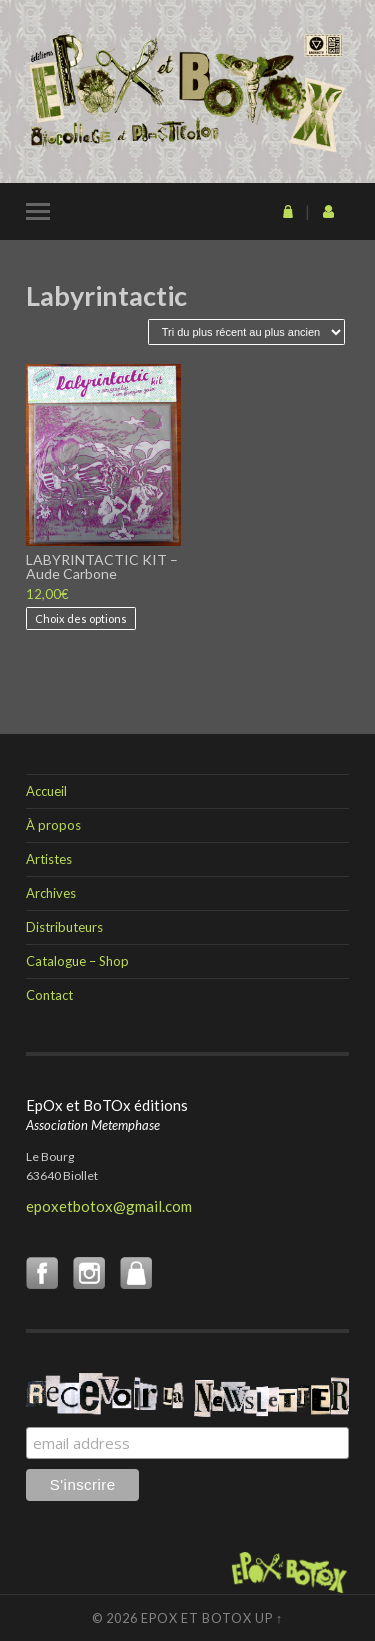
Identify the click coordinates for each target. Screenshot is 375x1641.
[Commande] (246, 332)
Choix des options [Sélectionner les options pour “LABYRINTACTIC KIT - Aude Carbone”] (81, 618)
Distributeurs (64, 927)
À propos (53, 825)
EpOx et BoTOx (196, 1618)
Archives (51, 893)
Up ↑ (269, 1618)
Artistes (49, 859)
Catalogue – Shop (77, 961)
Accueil (46, 791)
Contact (49, 995)
